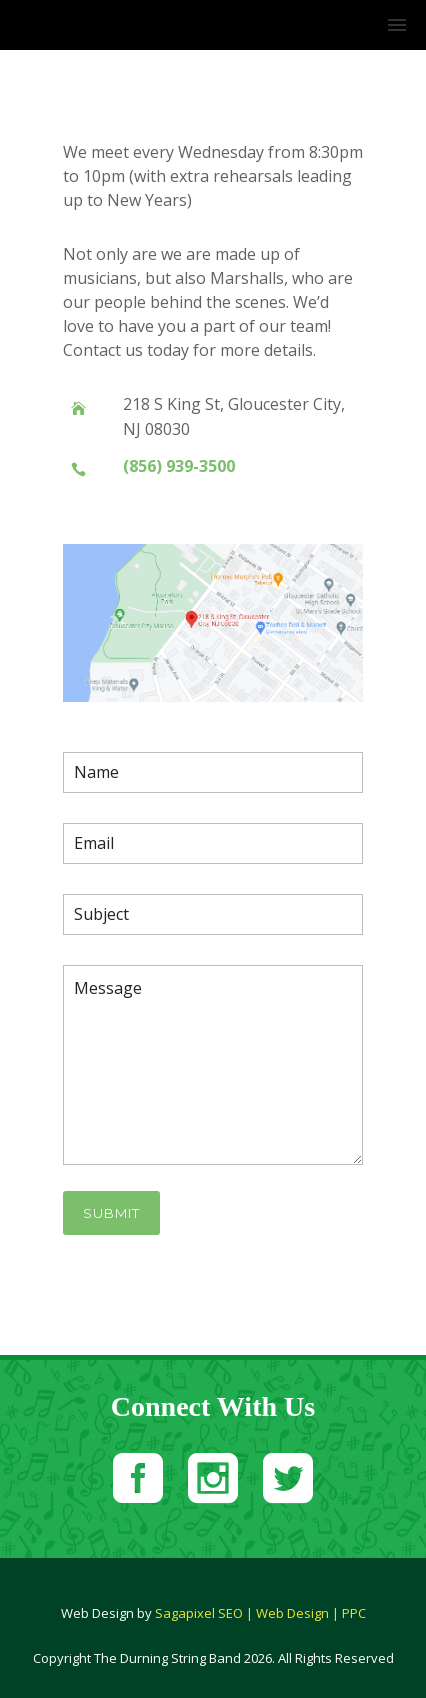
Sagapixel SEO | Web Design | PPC (260, 1613)
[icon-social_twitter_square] (288, 1480)
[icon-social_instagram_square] (218, 1480)
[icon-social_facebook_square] (143, 1480)
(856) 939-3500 (179, 466)
